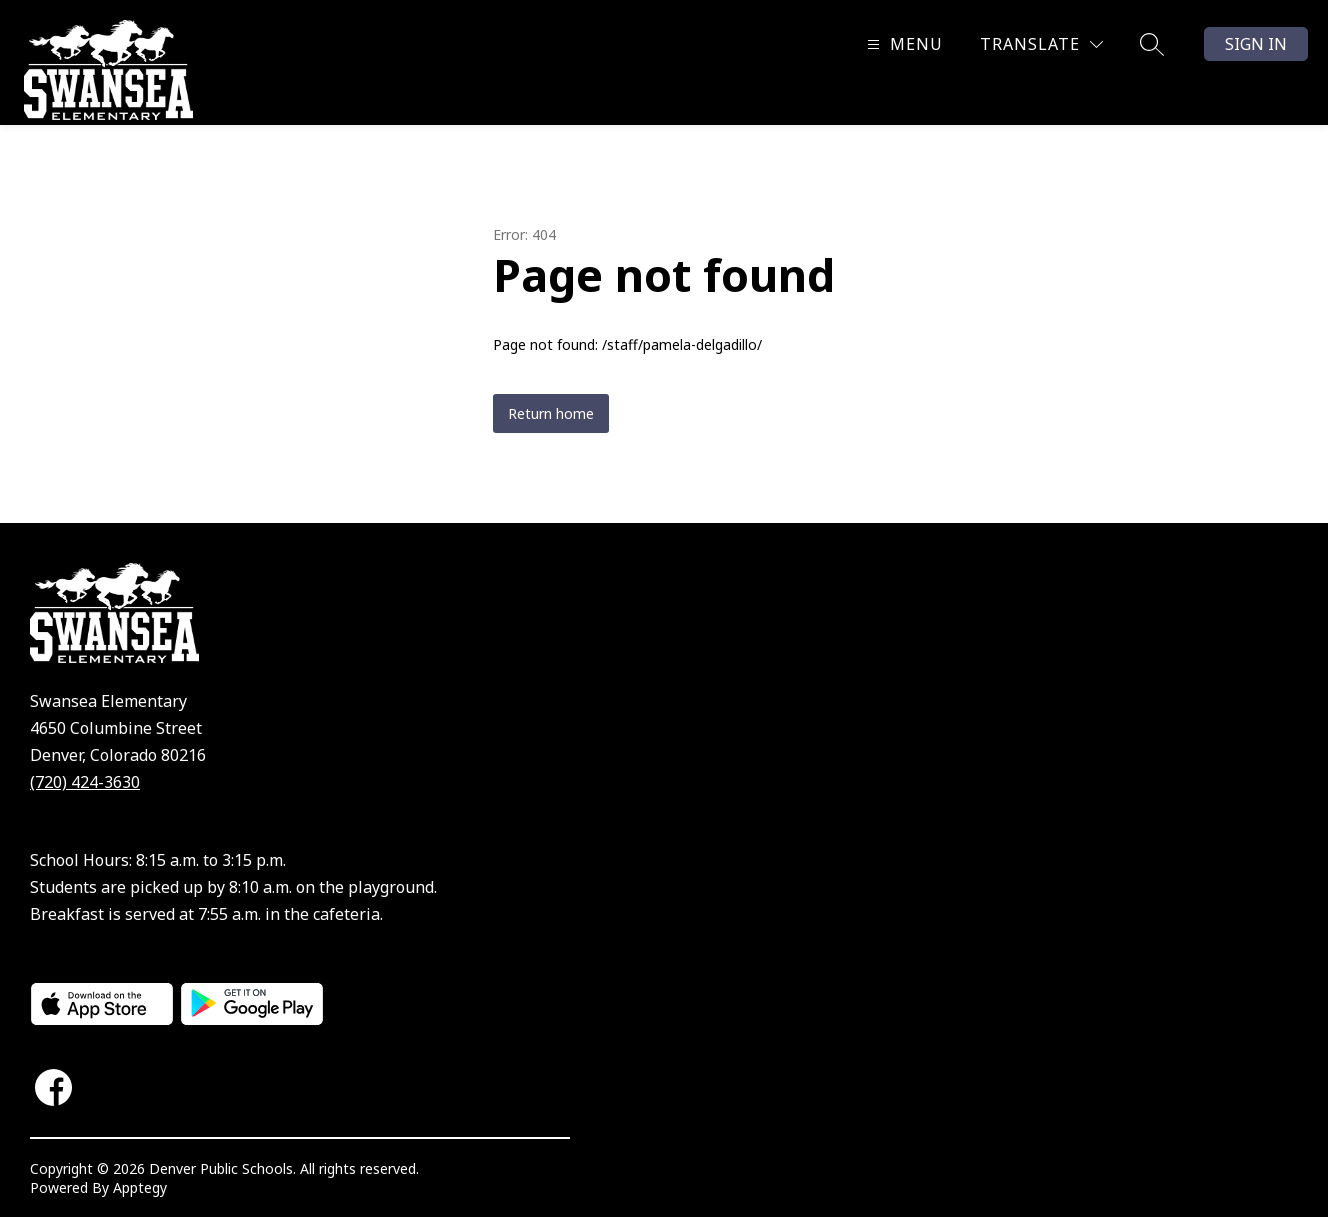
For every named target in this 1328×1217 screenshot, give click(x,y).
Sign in (1256, 44)
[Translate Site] (1041, 44)
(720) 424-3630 (85, 782)
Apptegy (140, 1187)
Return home (551, 413)
